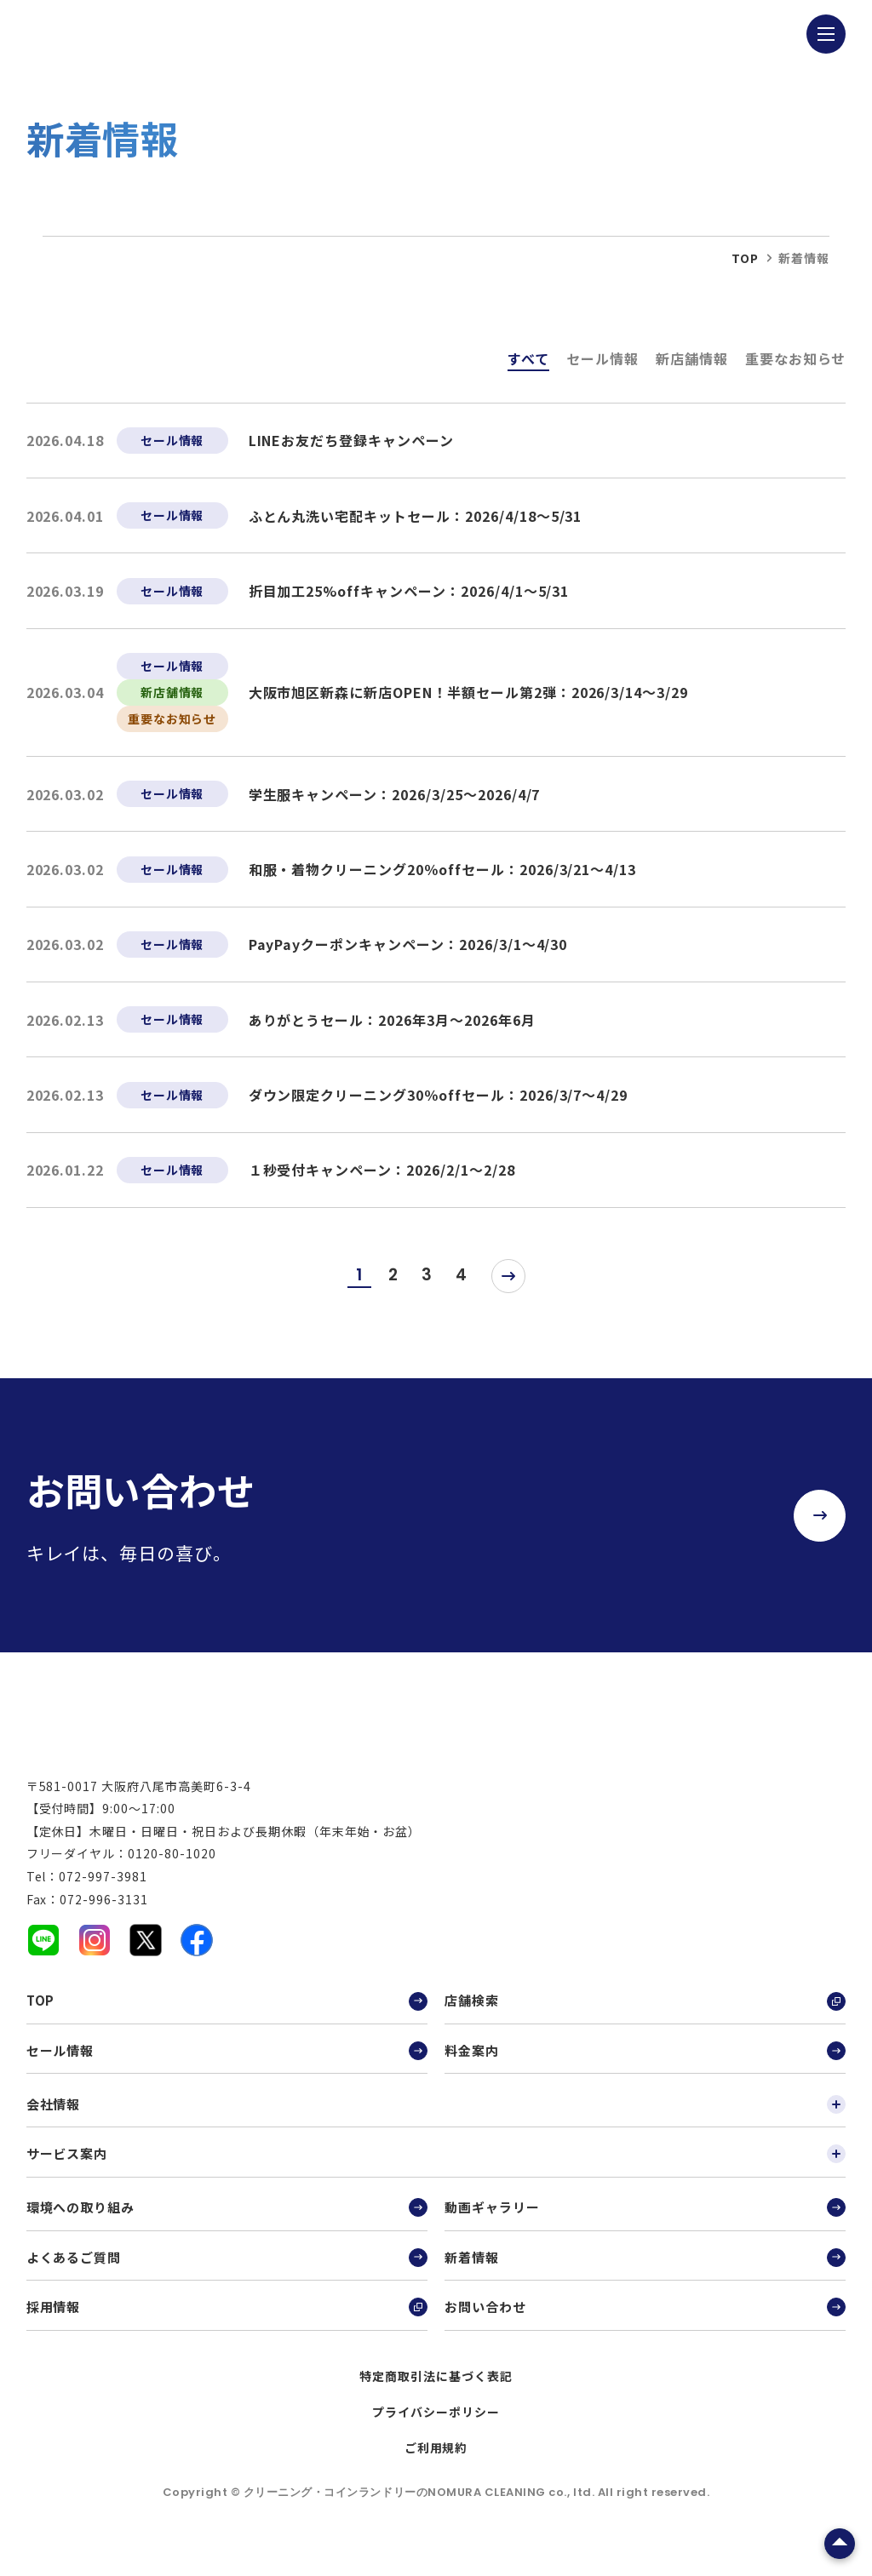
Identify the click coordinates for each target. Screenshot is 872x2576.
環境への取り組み (226, 2221)
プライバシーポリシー (436, 2426)
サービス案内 (436, 2168)
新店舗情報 (692, 358)
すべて (528, 358)
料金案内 (645, 2064)
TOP (226, 2015)
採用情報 (226, 2321)
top (745, 257)
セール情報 (602, 358)
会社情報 (436, 2118)
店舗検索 (645, 2015)
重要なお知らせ (795, 358)
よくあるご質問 (226, 2271)
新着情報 (645, 2271)
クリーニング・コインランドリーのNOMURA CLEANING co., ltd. (421, 2507)
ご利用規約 (436, 2461)
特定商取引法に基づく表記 (436, 2389)
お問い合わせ (645, 2321)
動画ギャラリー (645, 2221)
